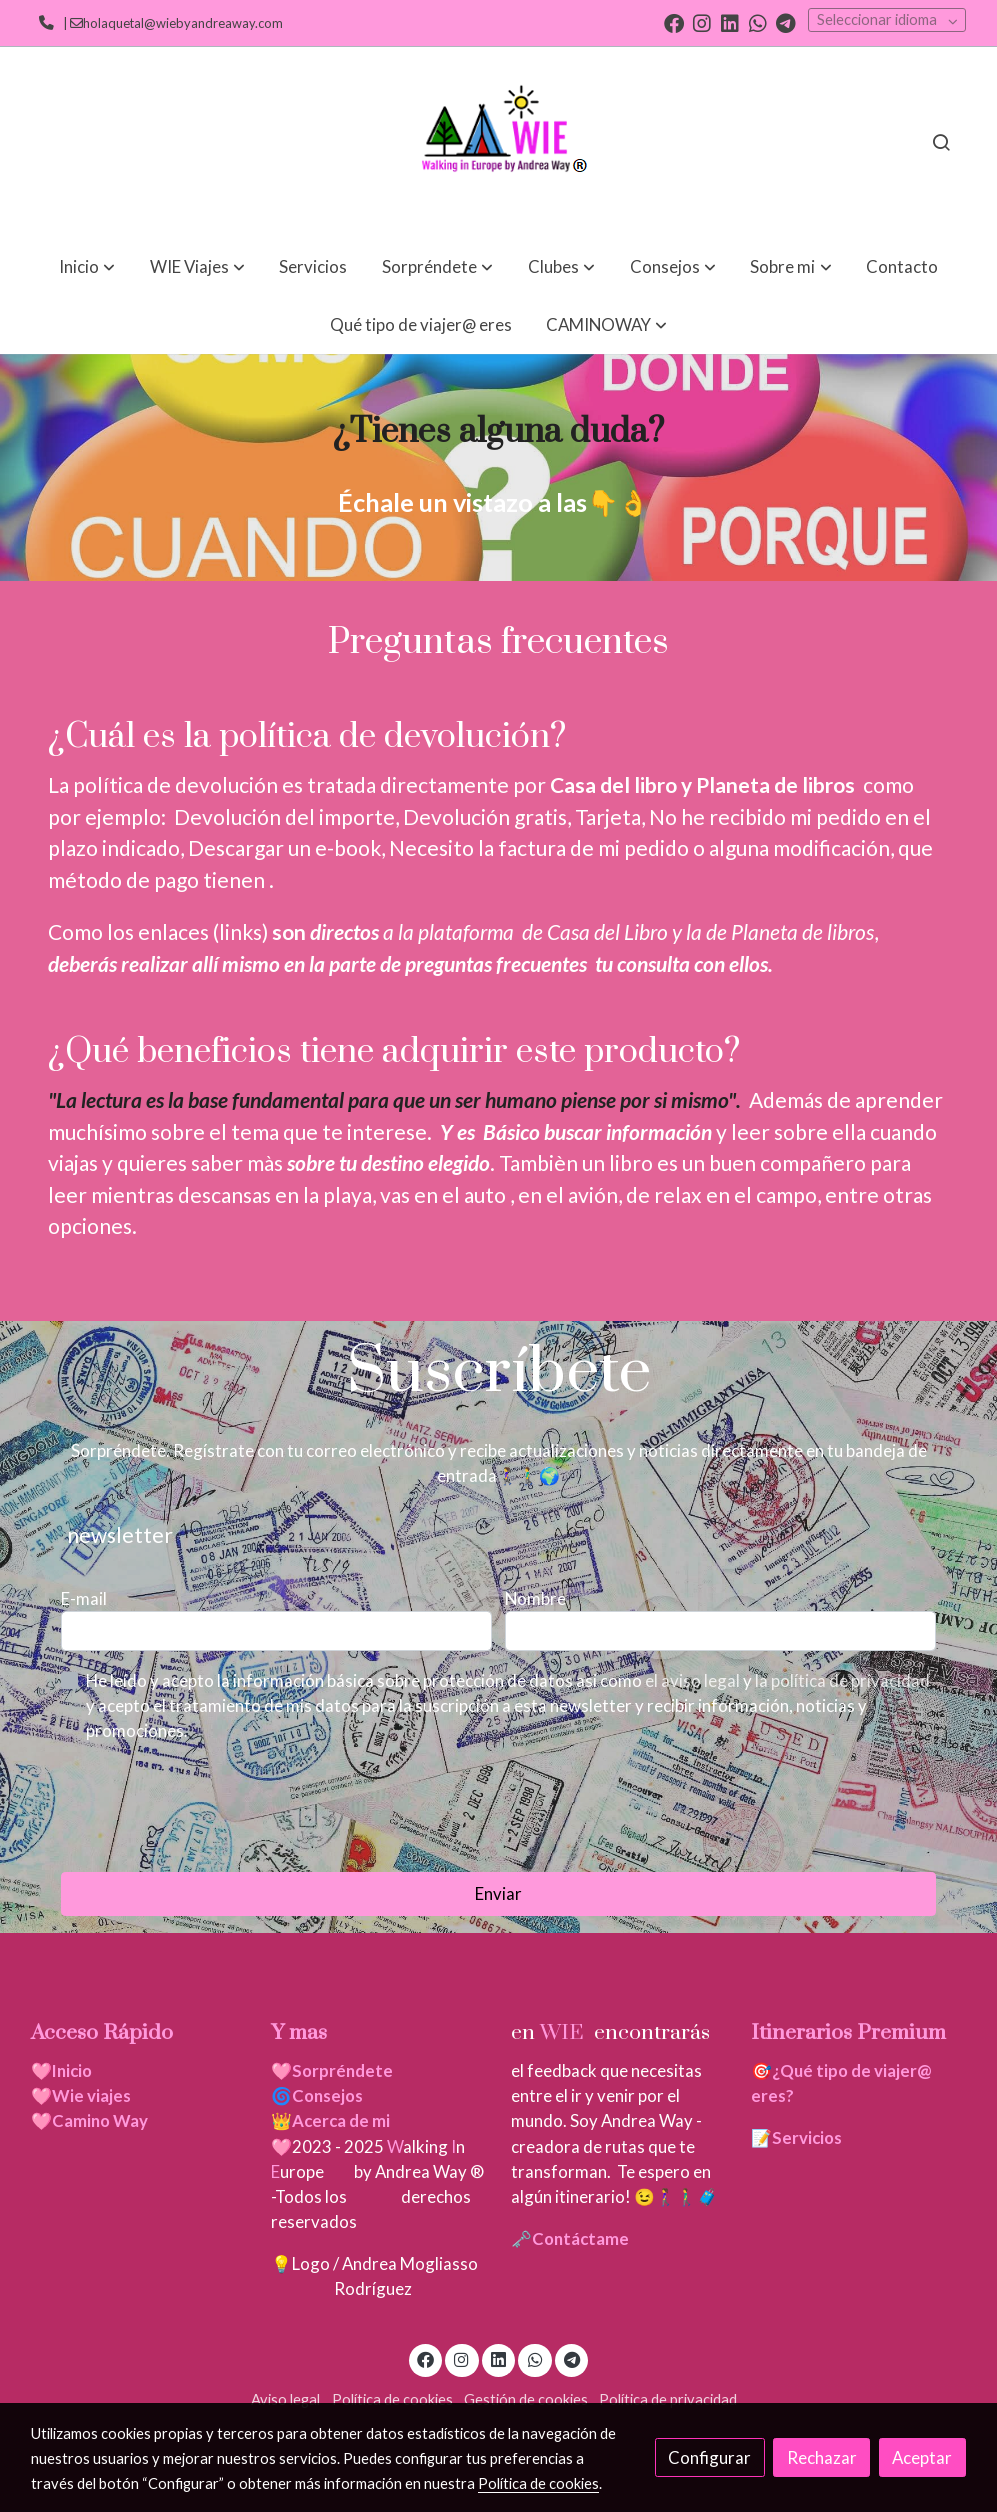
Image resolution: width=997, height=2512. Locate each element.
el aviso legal (694, 1680)
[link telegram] (786, 22)
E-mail (84, 1598)
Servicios (807, 2137)
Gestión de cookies (526, 2399)
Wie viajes (93, 2095)
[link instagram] (702, 22)
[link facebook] (674, 22)
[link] (498, 142)
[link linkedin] (730, 22)
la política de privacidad (842, 1680)
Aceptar (922, 2457)
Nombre (535, 1598)
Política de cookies (392, 2399)
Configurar (709, 2457)
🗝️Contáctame (570, 2238)
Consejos (327, 2095)
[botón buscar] (941, 142)
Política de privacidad (668, 2399)
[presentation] (213, 1808)
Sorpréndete (342, 2070)
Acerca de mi (341, 2120)
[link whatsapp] (758, 22)
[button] (87, 266)
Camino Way (100, 2120)
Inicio (72, 2070)
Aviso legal (285, 2399)
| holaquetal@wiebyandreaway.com (171, 23)
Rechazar (822, 2457)
